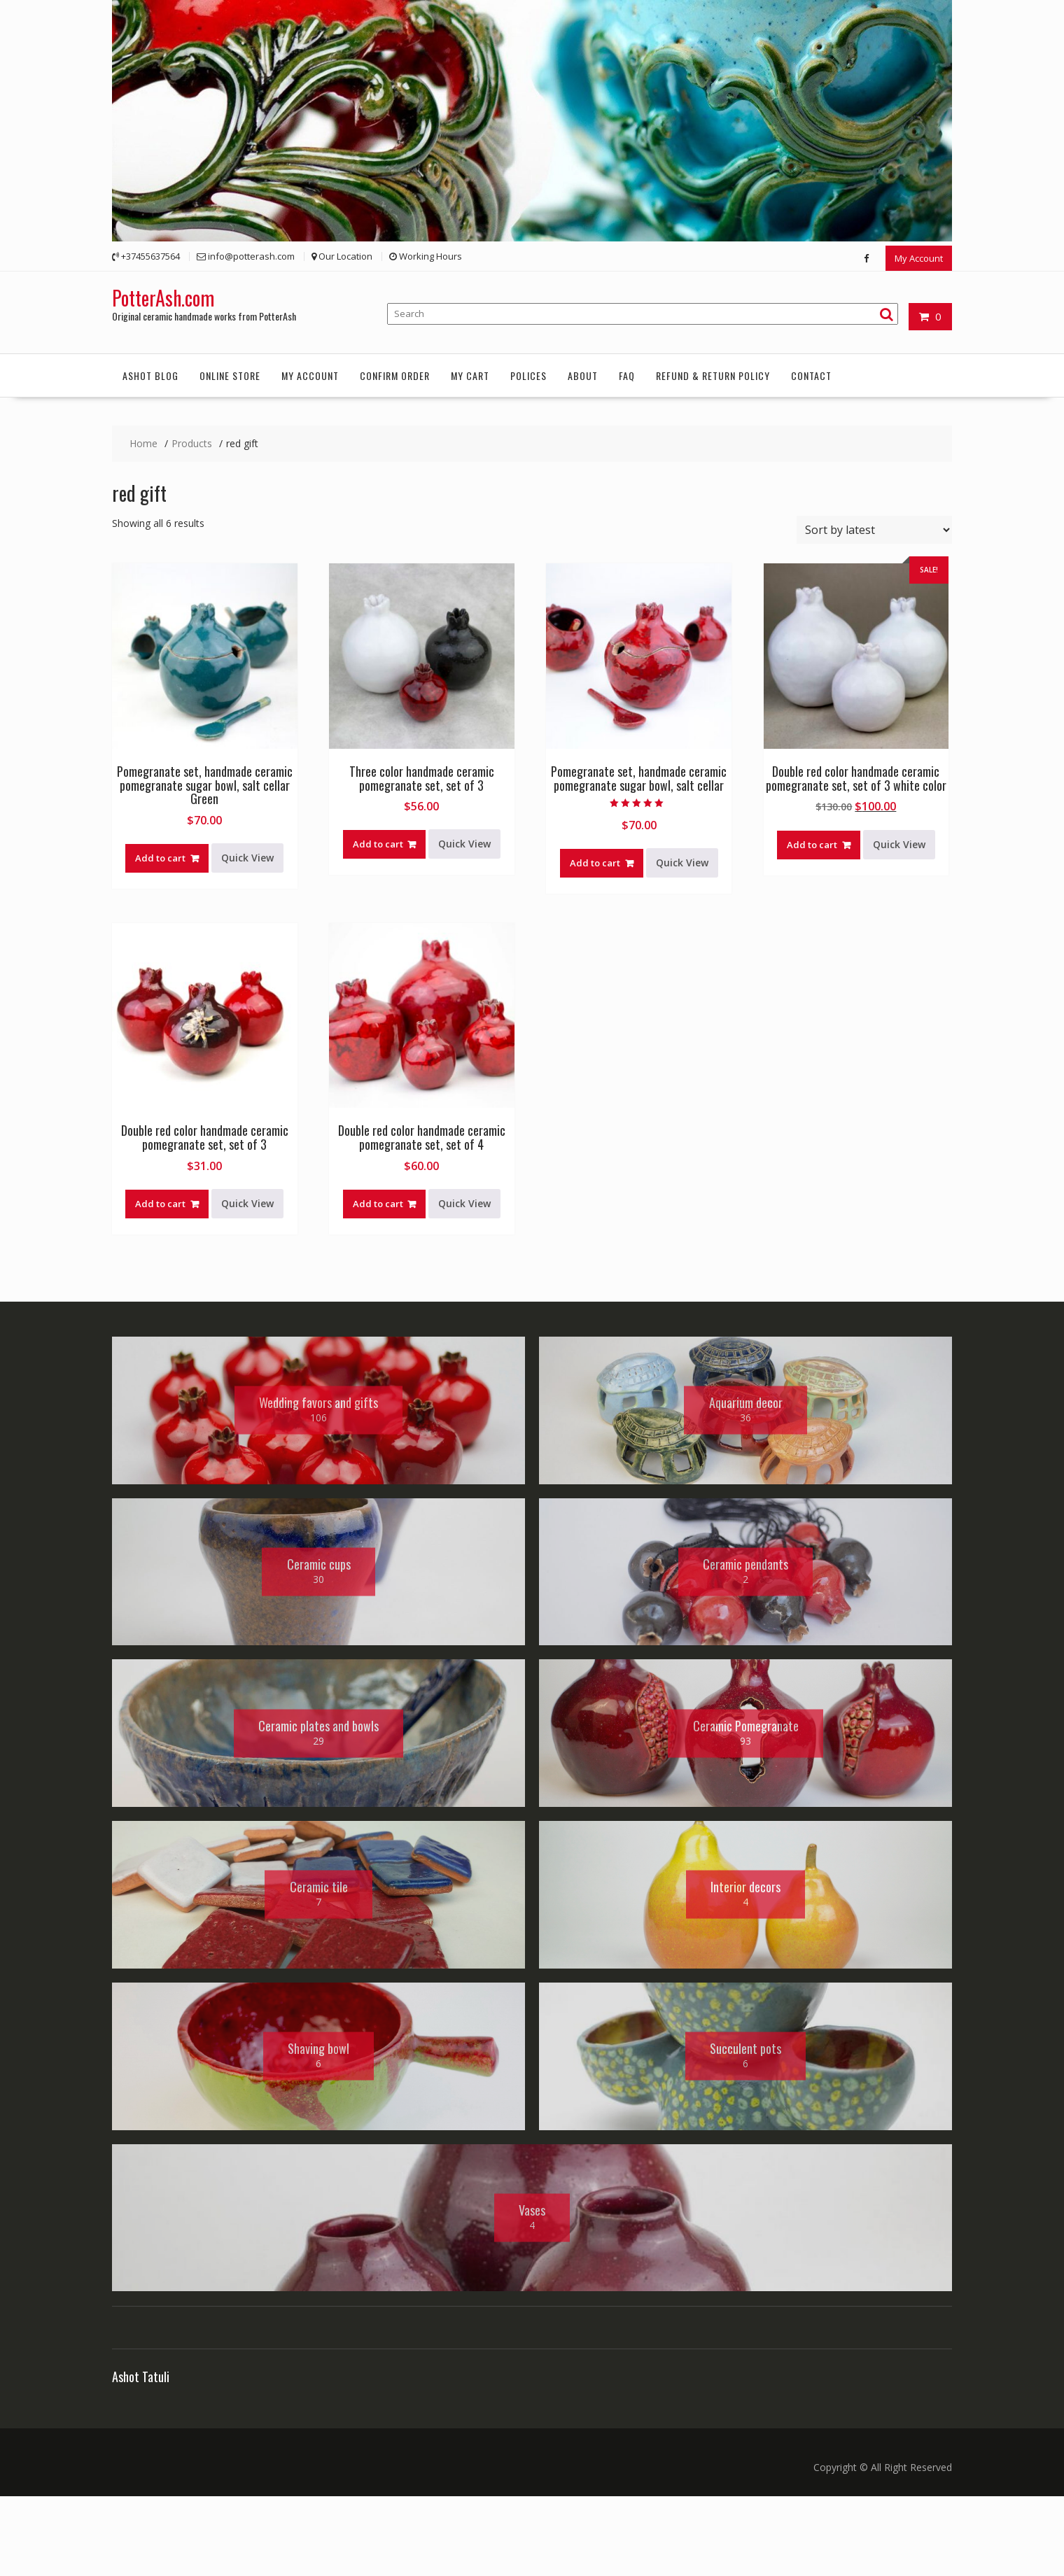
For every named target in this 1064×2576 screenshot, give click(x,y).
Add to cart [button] (160, 857)
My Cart (470, 374)
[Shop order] (874, 529)
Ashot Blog (150, 374)
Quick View (247, 857)
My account (310, 374)
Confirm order (395, 374)
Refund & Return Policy (713, 374)
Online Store (230, 374)
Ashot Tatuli (140, 2457)
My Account (919, 257)
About (583, 374)
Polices (528, 374)
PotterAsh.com (163, 297)
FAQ (627, 374)
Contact (811, 374)
